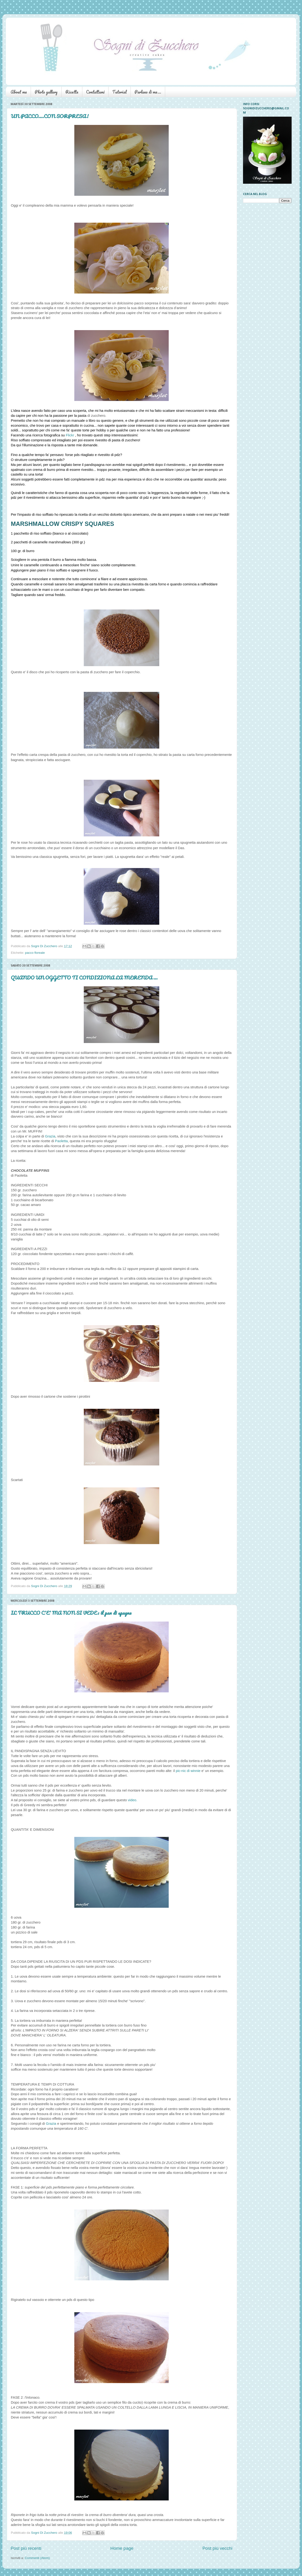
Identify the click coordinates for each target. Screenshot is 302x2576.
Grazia (50, 1136)
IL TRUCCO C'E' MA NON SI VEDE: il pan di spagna (71, 1613)
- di (188, 1771)
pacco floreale (35, 952)
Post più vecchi (217, 2548)
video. (132, 1800)
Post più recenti (26, 2548)
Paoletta (61, 1141)
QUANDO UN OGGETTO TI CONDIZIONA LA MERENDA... (84, 977)
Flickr (70, 435)
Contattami (95, 92)
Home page (122, 2548)
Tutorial (119, 92)
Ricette (71, 92)
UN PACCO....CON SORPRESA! (49, 116)
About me (19, 92)
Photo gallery (46, 92)
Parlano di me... (147, 92)
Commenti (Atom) (37, 2558)
